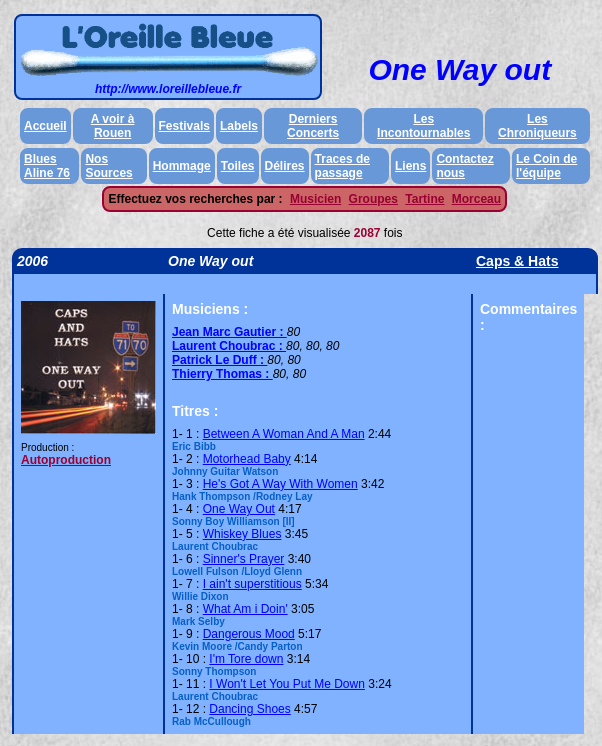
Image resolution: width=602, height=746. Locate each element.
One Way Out (239, 509)
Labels (239, 126)
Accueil (45, 126)
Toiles (238, 166)
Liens (410, 166)
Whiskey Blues (242, 534)
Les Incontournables (423, 126)
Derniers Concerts (313, 126)
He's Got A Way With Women (280, 484)
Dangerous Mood (249, 634)
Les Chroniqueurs (537, 126)
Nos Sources (108, 166)
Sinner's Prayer (244, 559)
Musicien (315, 199)
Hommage (182, 166)
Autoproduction (66, 460)
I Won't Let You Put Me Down (287, 684)
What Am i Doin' (245, 609)
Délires (285, 166)
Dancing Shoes (249, 709)
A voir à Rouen (113, 126)
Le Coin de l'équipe (546, 166)
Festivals (184, 126)
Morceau (476, 199)
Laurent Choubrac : (229, 346)
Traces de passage (342, 166)
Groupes (373, 199)
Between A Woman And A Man (284, 434)
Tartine (424, 199)
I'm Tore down (246, 659)
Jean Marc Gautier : (229, 332)
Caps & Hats (517, 261)
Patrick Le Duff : (219, 360)
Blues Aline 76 (47, 166)
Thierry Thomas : (222, 374)
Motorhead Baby (247, 459)
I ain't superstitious (252, 584)
